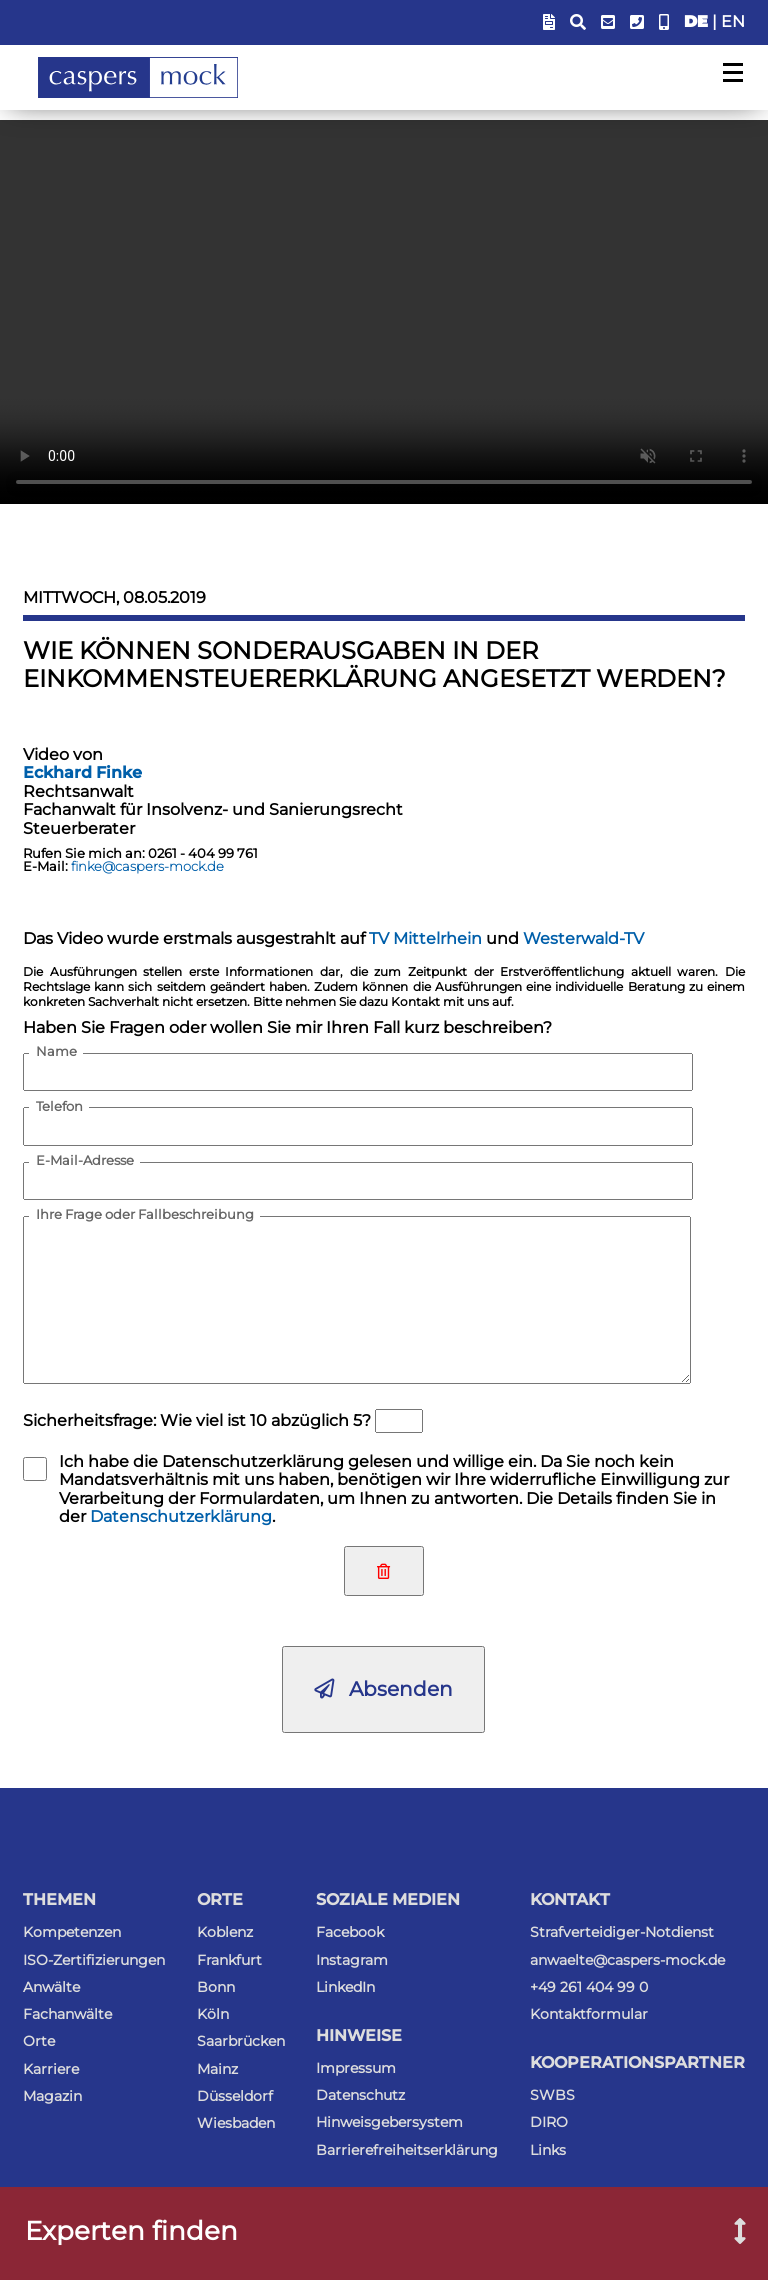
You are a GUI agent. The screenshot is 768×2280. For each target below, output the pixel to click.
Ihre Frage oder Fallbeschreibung (145, 1215)
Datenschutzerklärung (181, 1516)
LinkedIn (345, 1987)
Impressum (356, 2068)
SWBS (552, 2095)
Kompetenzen (72, 1932)
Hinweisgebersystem (389, 2122)
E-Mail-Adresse (85, 1161)
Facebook (350, 1932)
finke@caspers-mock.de (147, 866)
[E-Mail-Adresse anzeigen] (608, 22)
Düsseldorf (235, 2096)
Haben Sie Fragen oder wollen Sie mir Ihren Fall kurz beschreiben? (287, 1027)
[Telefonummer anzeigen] (637, 22)
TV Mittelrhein (425, 938)
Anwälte (51, 1987)
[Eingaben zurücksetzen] (384, 1571)
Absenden (383, 1689)
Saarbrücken (241, 2041)
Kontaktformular (589, 2014)
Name (56, 1052)
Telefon (59, 1107)
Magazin (52, 2096)
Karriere (51, 2069)
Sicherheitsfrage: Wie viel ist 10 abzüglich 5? (197, 1420)
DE (696, 21)
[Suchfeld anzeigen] (578, 22)
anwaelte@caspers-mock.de (627, 1960)
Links (548, 2150)
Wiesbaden (236, 2123)
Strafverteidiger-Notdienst (622, 1932)
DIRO (549, 2122)
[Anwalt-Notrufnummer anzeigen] (664, 22)
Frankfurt (229, 1960)
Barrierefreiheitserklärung (407, 2150)
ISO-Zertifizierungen (94, 1960)
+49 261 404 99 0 (589, 1987)
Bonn (216, 1987)
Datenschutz (360, 2095)
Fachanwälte (67, 2014)
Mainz (217, 2069)
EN (733, 21)
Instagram (352, 1960)
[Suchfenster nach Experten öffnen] (725, 2233)
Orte (39, 2041)
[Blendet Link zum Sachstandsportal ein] (549, 22)
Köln (213, 2014)
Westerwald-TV (583, 938)
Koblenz (225, 1932)
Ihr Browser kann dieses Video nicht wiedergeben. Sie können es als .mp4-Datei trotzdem (384, 312)
